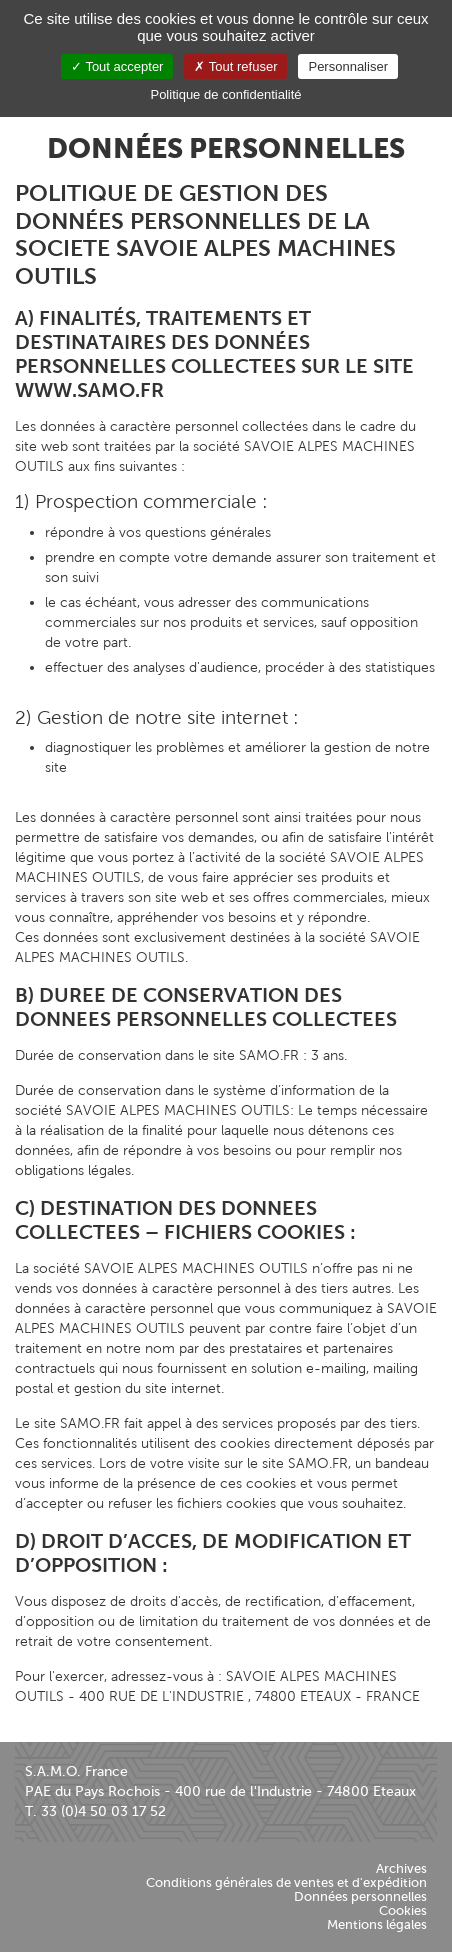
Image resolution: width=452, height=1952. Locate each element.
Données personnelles (360, 1896)
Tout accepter (117, 66)
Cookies (403, 1910)
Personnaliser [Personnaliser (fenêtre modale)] (348, 66)
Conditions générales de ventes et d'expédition (286, 1882)
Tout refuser (235, 66)
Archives (401, 1868)
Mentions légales (377, 1924)
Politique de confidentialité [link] (225, 94)
